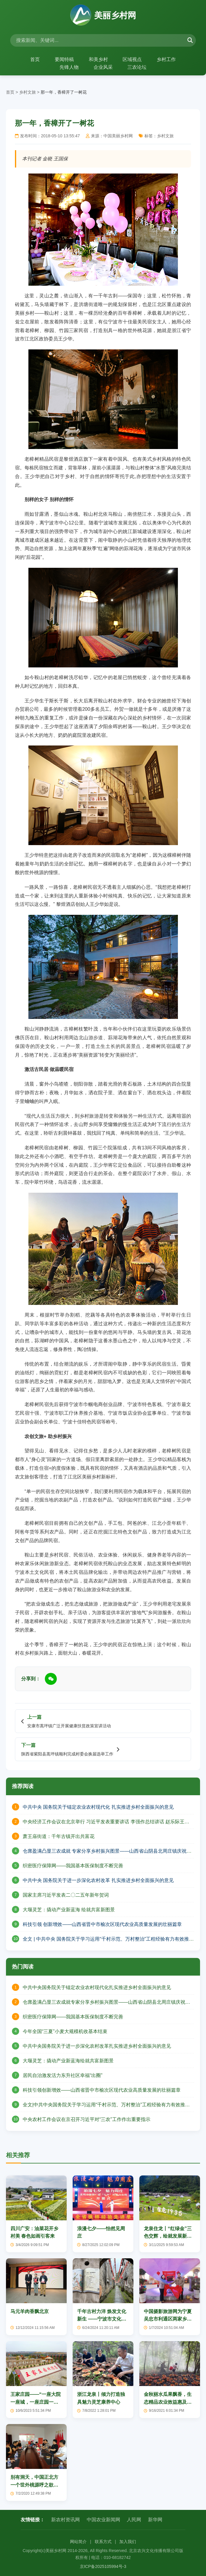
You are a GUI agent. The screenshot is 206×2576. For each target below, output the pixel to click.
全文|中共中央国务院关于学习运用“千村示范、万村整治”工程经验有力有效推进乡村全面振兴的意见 (106, 2105)
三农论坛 (137, 67)
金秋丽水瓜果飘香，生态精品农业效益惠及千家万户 (168, 2402)
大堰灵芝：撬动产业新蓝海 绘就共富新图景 (69, 1909)
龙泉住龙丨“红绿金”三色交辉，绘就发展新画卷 (168, 2236)
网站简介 (78, 2541)
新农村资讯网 (65, 2519)
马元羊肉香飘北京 (29, 2311)
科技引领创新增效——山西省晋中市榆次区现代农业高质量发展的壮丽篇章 (102, 2090)
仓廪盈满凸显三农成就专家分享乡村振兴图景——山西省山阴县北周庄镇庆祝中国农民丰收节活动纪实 (106, 2002)
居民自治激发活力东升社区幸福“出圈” (63, 2075)
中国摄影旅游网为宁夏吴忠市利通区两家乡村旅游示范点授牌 (168, 2319)
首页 (35, 59)
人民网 (134, 2519)
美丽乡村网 (103, 15)
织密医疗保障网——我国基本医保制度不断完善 (73, 1865)
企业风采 (103, 67)
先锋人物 (69, 67)
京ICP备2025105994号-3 (103, 2566)
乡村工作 (166, 59)
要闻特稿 (64, 59)
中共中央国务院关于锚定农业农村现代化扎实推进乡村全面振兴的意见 (97, 1987)
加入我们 (127, 2541)
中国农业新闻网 (103, 2519)
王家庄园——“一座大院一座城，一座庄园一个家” (35, 2402)
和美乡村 (98, 59)
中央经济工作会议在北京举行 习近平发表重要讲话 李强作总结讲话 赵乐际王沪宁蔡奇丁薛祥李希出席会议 (106, 1822)
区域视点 (132, 59)
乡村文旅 (27, 92)
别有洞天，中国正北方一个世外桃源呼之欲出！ (34, 2485)
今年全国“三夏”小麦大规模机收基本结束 (65, 2031)
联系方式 (103, 2541)
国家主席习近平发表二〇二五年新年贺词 (66, 1895)
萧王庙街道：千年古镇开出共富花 (58, 1836)
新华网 (155, 2519)
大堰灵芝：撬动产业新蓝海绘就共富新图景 (68, 2060)
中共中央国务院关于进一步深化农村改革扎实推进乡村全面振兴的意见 (97, 2046)
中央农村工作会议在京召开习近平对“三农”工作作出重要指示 (86, 2119)
